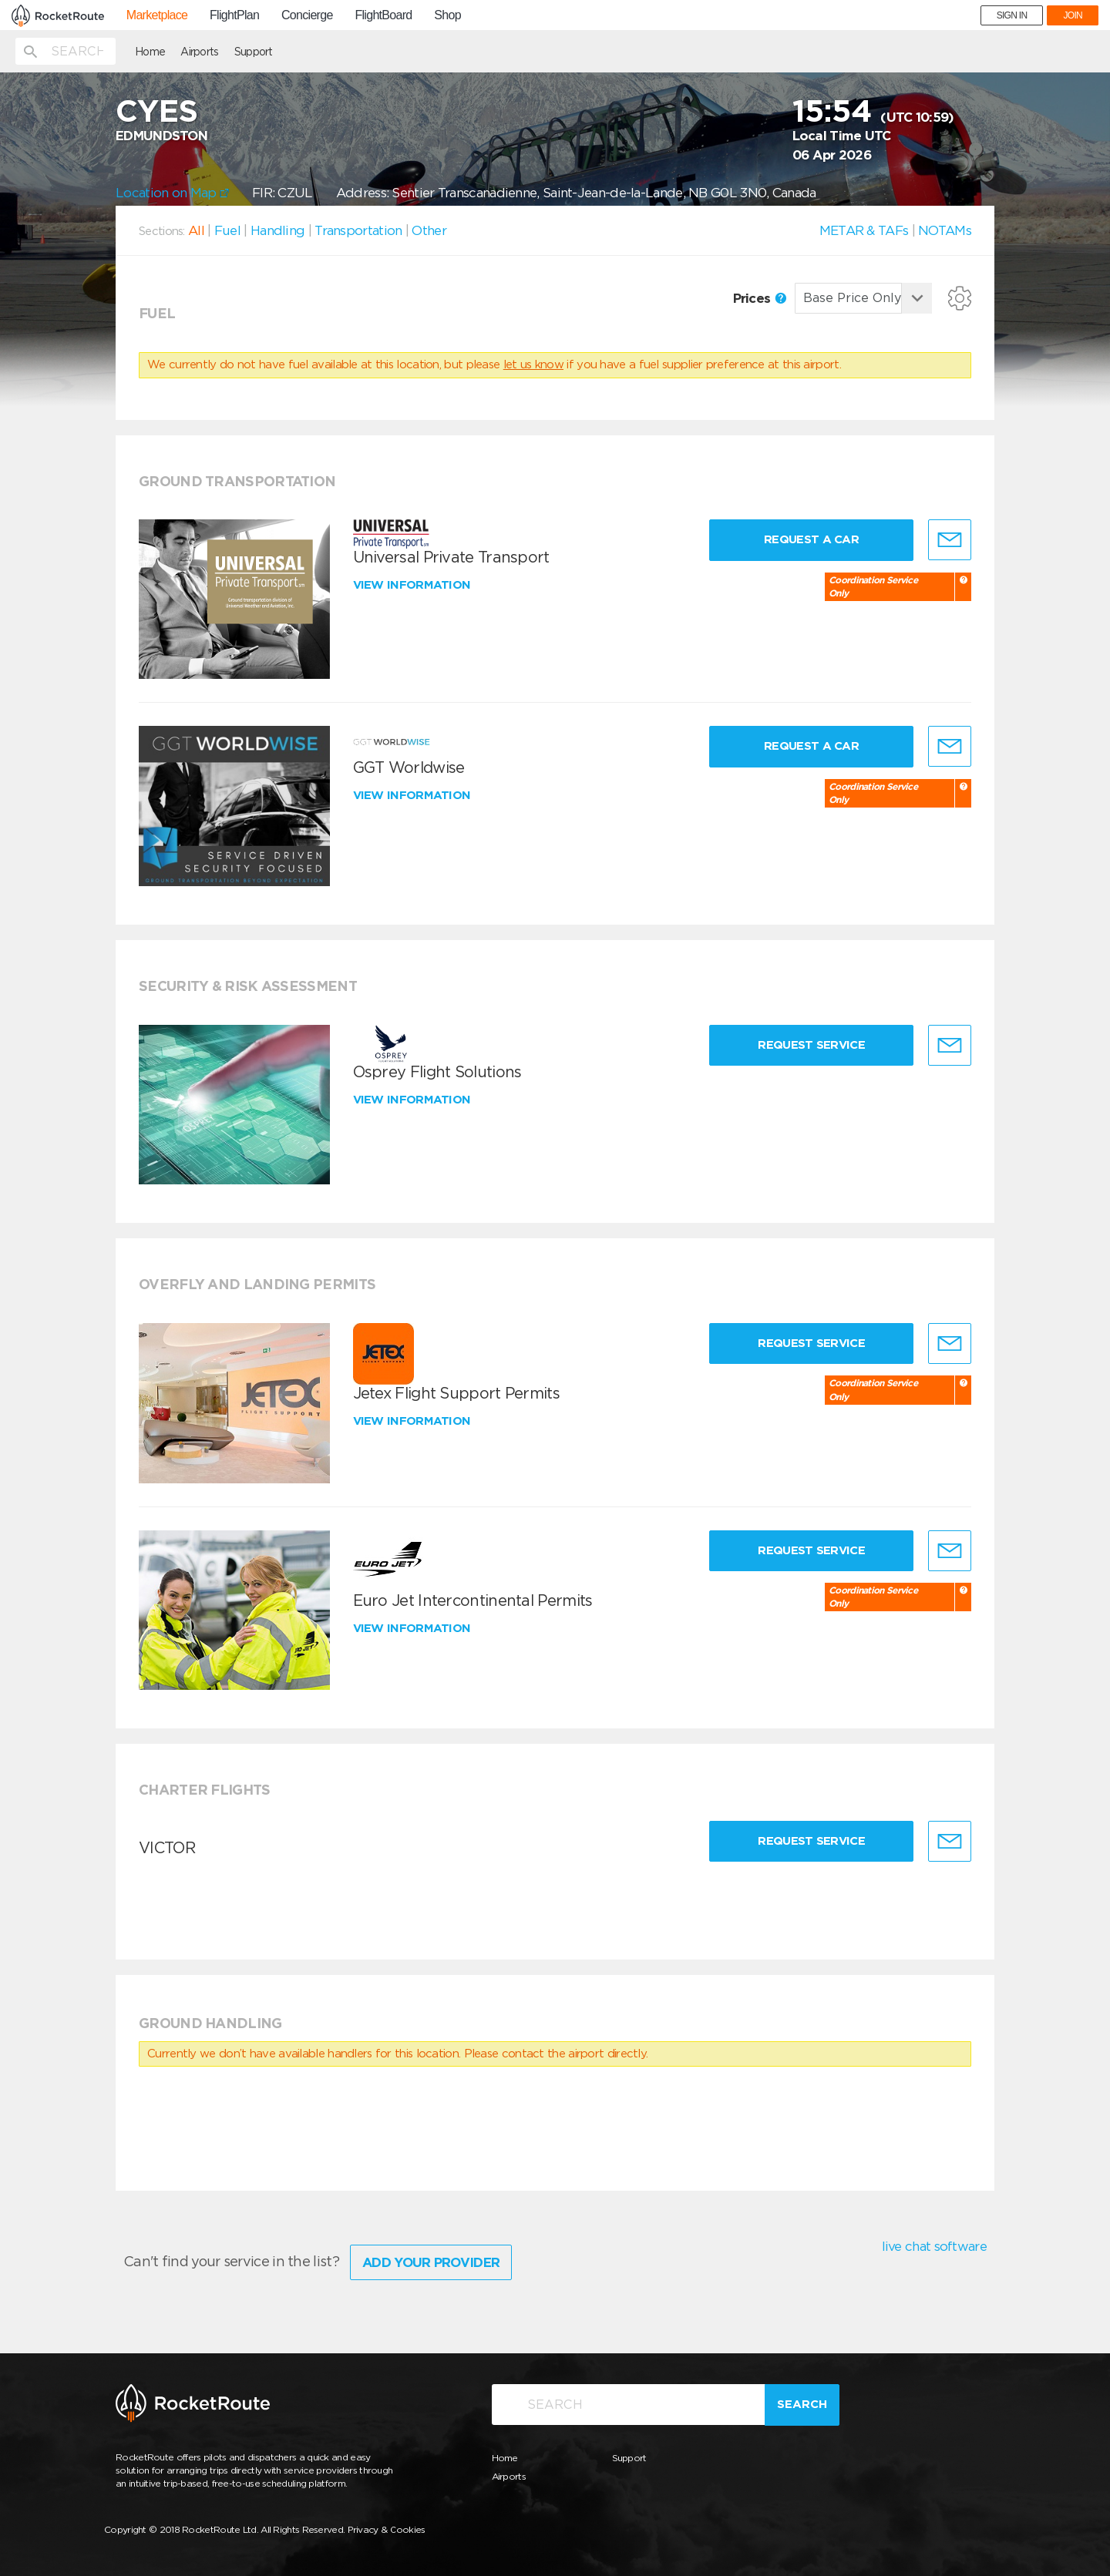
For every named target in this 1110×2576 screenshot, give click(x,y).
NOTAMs (944, 230)
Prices (759, 298)
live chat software (934, 2246)
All (196, 230)
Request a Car (811, 539)
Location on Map (172, 192)
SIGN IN (1012, 15)
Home (150, 51)
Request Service (811, 1045)
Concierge (307, 15)
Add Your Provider (431, 2262)
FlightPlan (234, 15)
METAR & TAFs (864, 230)
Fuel (227, 230)
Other (429, 230)
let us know (533, 364)
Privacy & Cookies (387, 2529)
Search (802, 2404)
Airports (199, 51)
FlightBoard (383, 15)
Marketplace (156, 15)
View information (413, 585)
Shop (447, 15)
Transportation (358, 230)
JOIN (1072, 15)
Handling (277, 230)
